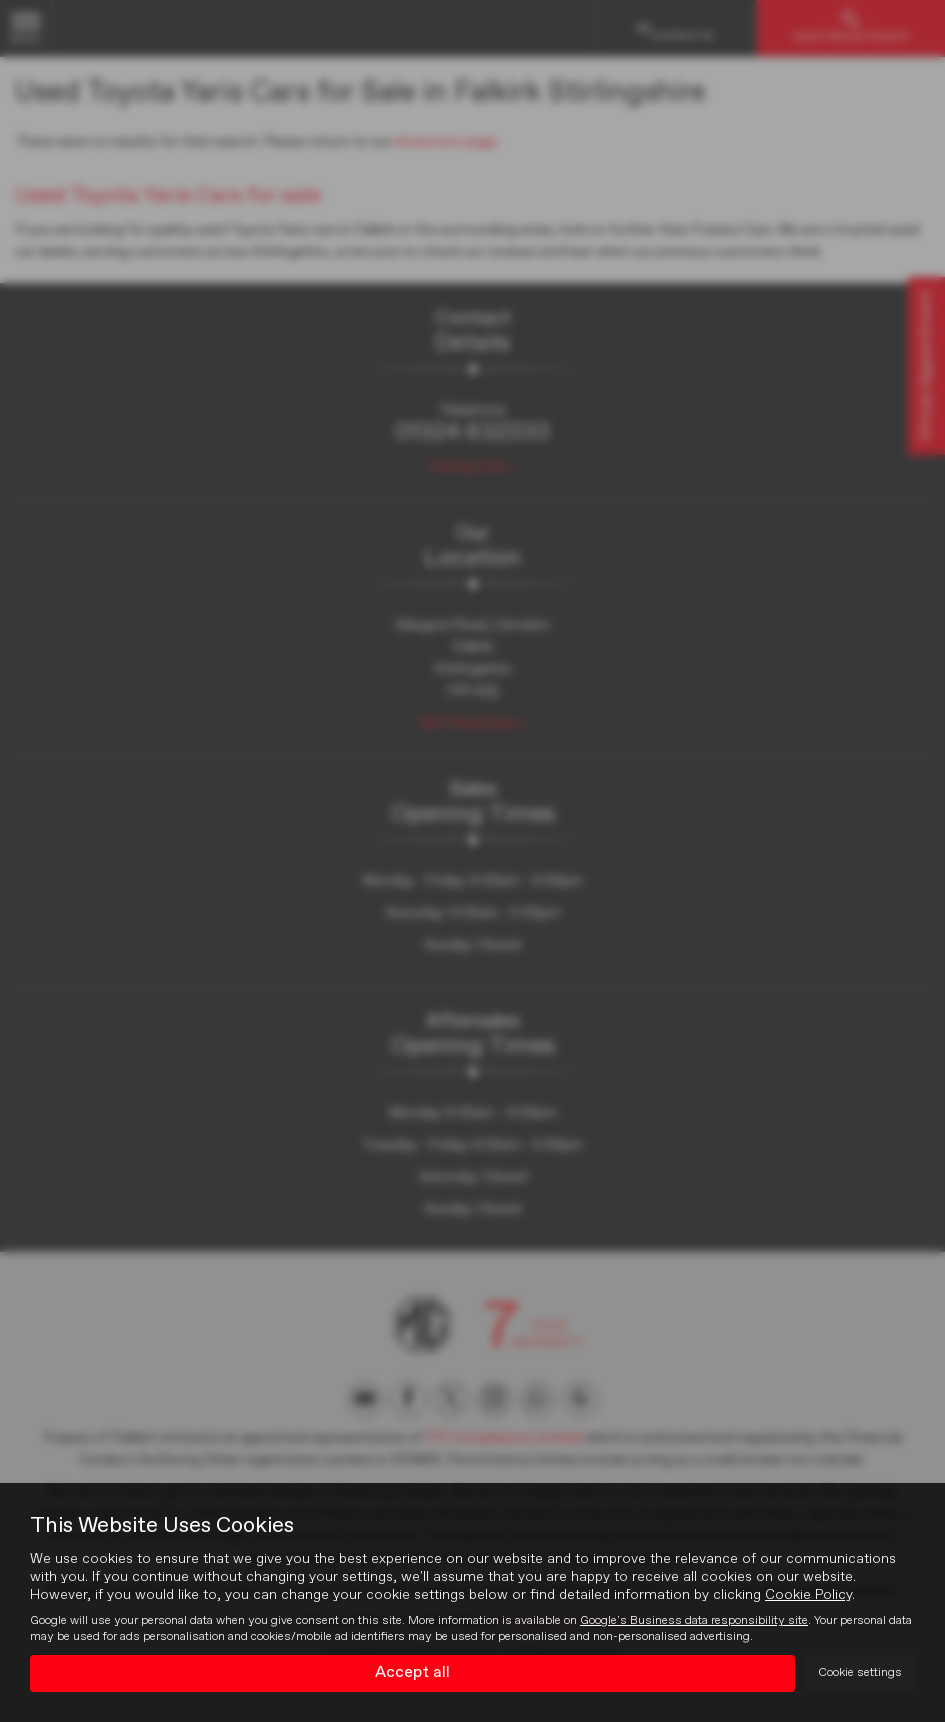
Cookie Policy (808, 1595)
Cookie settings (860, 1673)
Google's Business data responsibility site (694, 1621)
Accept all (412, 1673)
